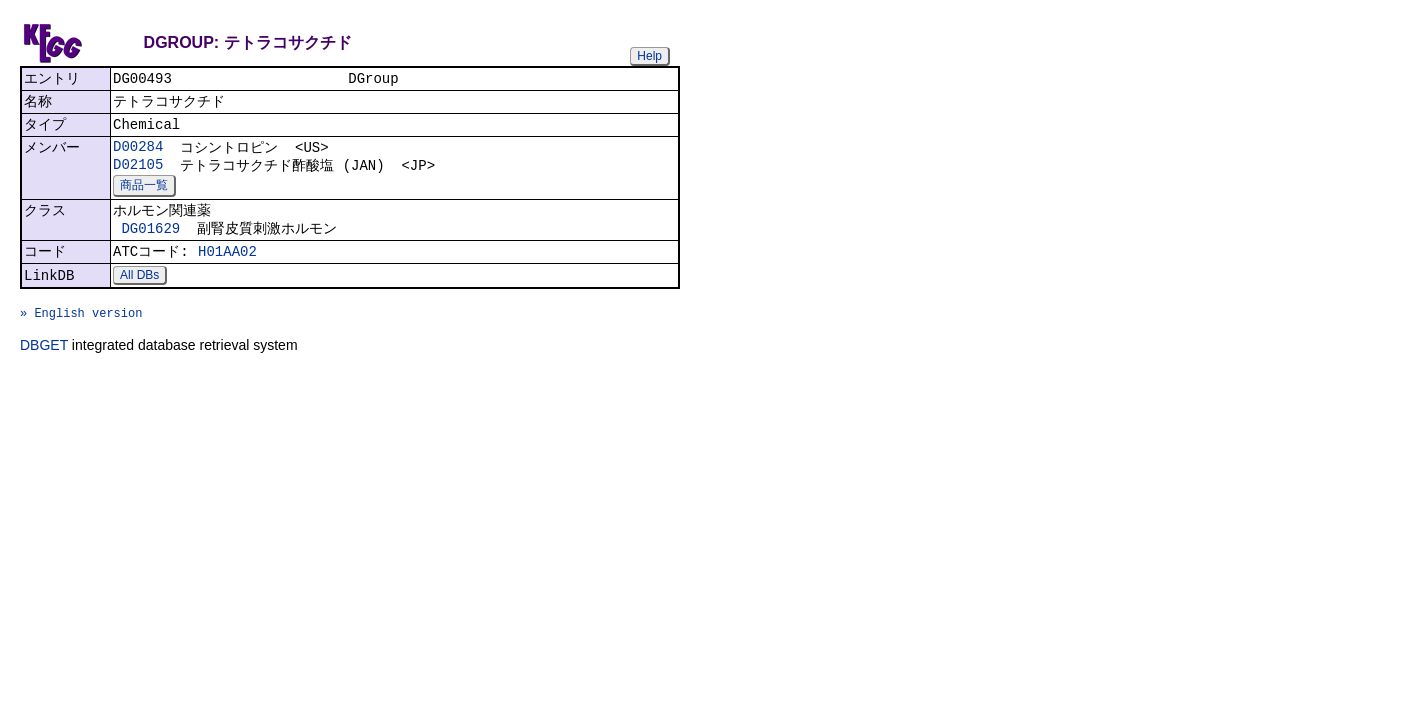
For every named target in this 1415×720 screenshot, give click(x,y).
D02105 (138, 174)
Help (649, 56)
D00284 (138, 154)
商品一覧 (144, 196)
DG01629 (150, 242)
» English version (81, 338)
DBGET (44, 374)
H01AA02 (227, 268)
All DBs (139, 295)
